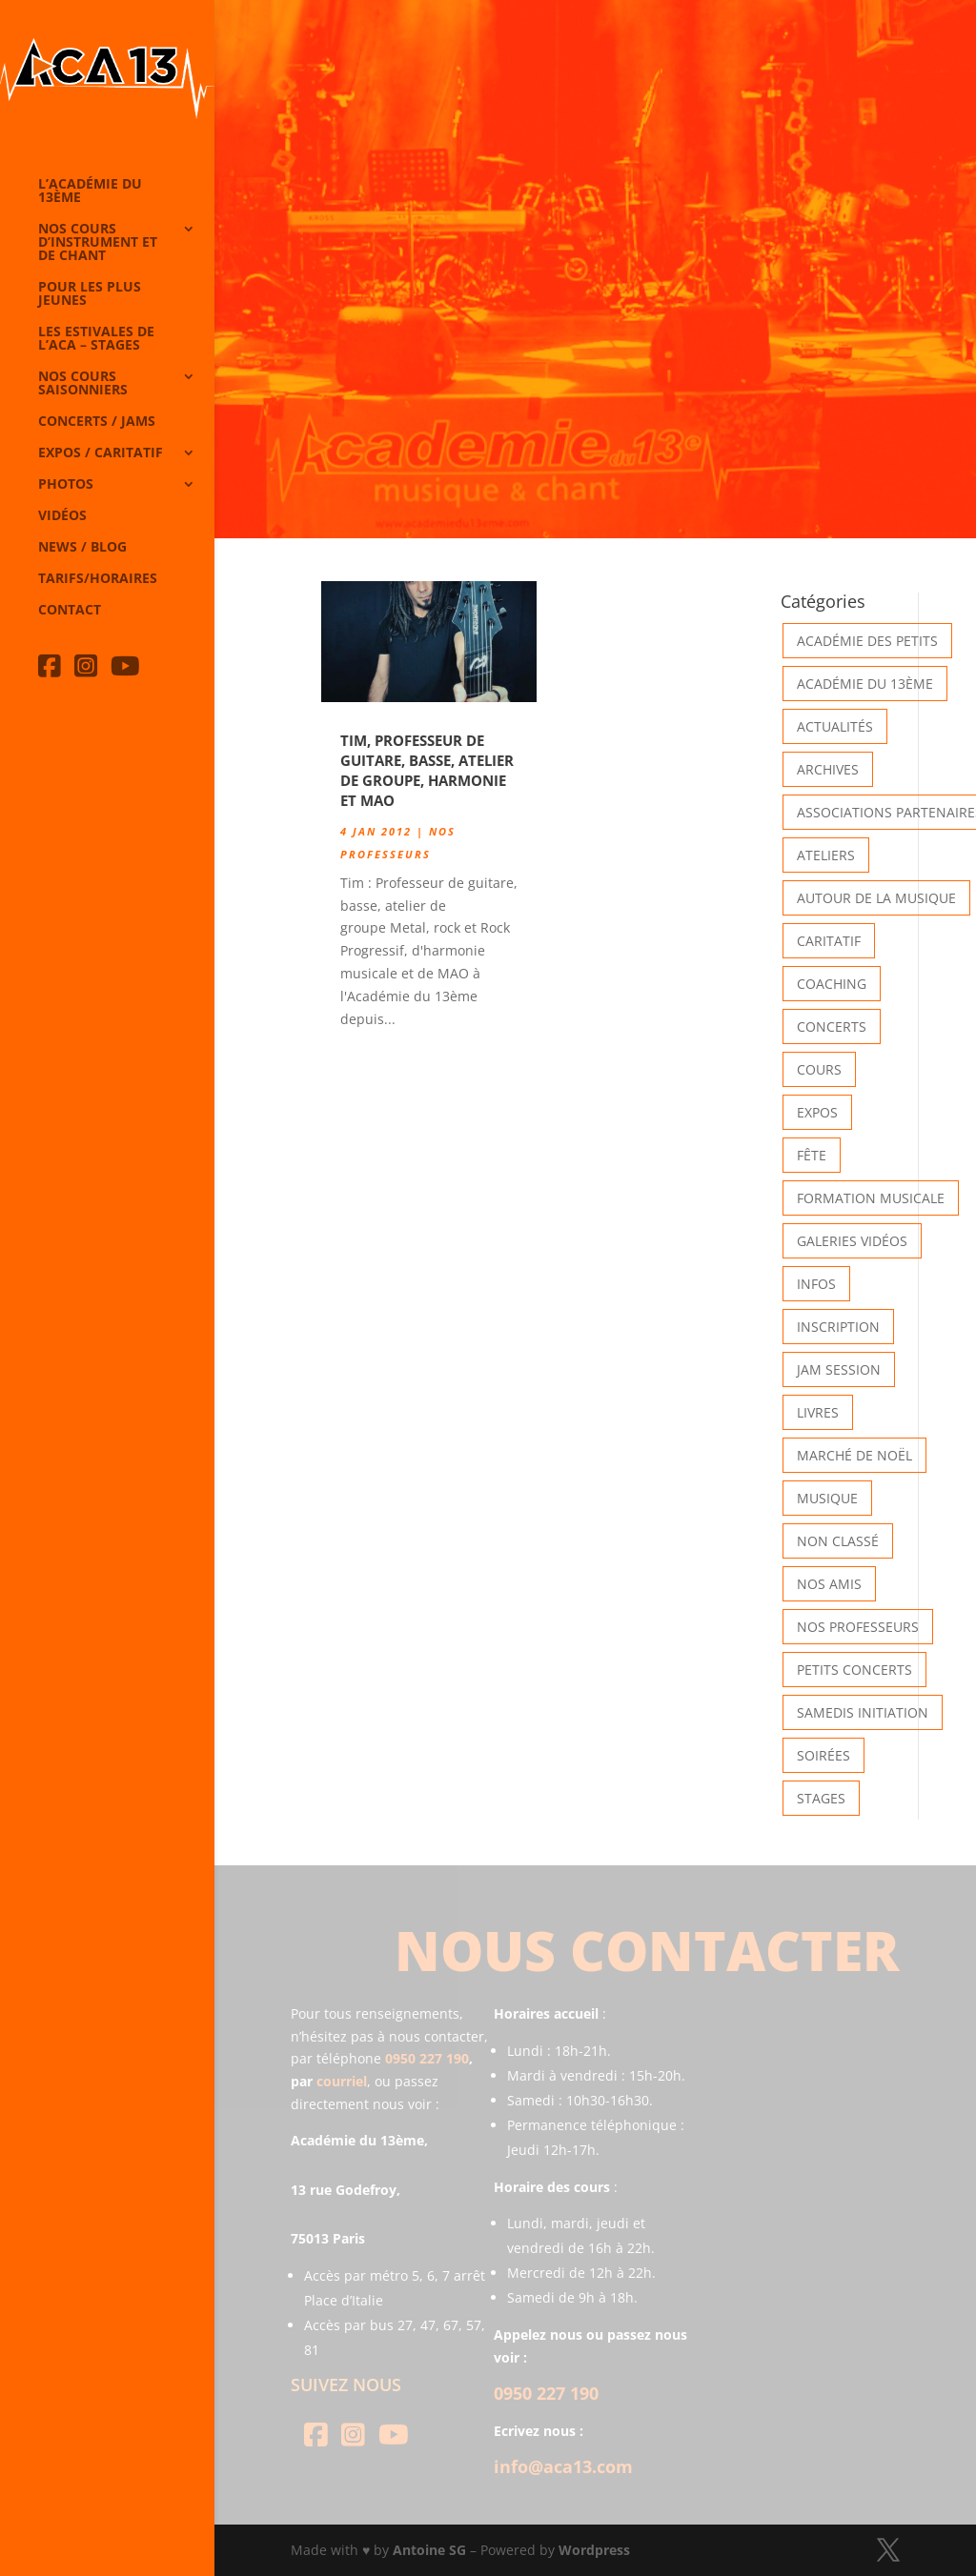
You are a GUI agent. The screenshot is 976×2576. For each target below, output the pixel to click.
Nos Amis (829, 1584)
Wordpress (594, 2550)
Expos (817, 1112)
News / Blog (82, 547)
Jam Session (839, 1369)
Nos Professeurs (858, 1627)
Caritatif (829, 941)
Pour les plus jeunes (89, 294)
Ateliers (826, 855)
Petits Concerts (854, 1669)
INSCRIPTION (838, 1327)
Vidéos (62, 516)
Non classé (838, 1541)
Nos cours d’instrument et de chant (97, 243)
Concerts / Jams (96, 422)
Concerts (831, 1026)
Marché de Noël (854, 1455)
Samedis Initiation (862, 1712)
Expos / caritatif (100, 453)
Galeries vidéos (852, 1241)
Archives (828, 769)
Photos (65, 485)
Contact (69, 610)
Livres (818, 1412)
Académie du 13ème (865, 683)
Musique (827, 1498)
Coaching (831, 984)
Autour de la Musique (876, 898)
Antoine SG (429, 2550)
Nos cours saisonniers (83, 384)
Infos (816, 1284)
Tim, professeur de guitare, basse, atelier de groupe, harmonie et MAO (427, 770)
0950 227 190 (427, 2058)
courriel (341, 2081)
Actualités (835, 726)
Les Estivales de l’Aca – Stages (96, 339)
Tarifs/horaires (97, 579)
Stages (821, 1798)
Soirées (823, 1755)
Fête (811, 1155)
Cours (819, 1069)
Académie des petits (867, 641)
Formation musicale (871, 1198)
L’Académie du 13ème (90, 191)
